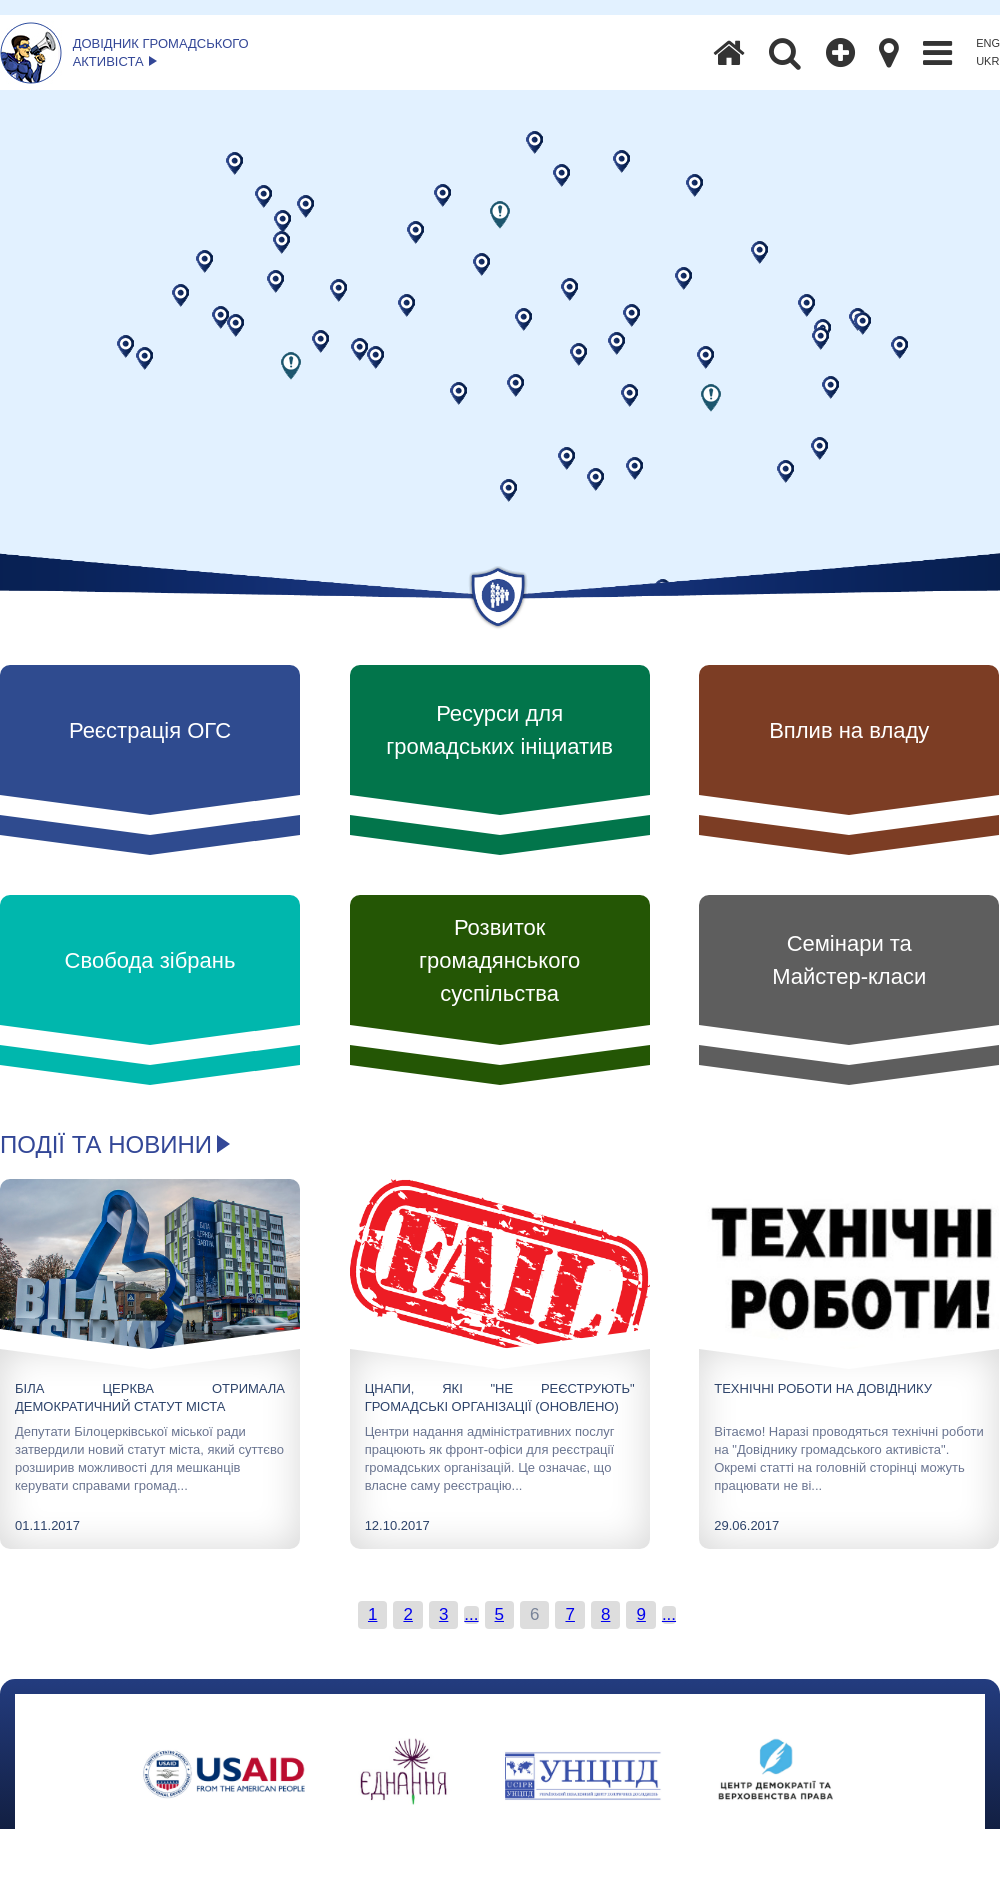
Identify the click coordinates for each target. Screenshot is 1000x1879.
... (471, 1614)
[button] (500, 215)
